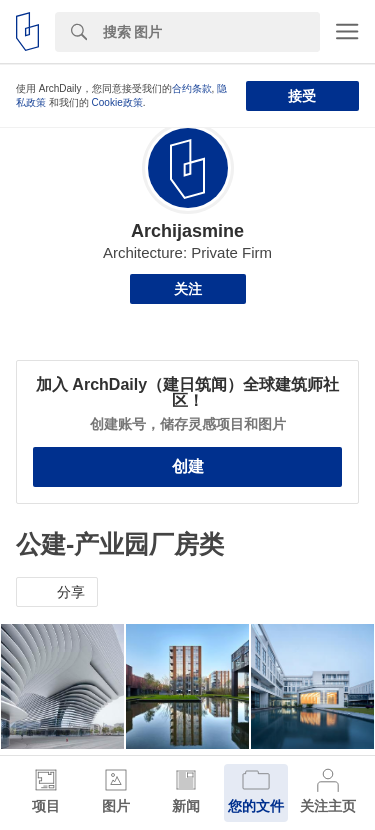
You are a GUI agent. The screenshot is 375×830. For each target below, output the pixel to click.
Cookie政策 (117, 102)
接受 (302, 96)
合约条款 (192, 88)
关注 (188, 289)
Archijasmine (187, 231)
